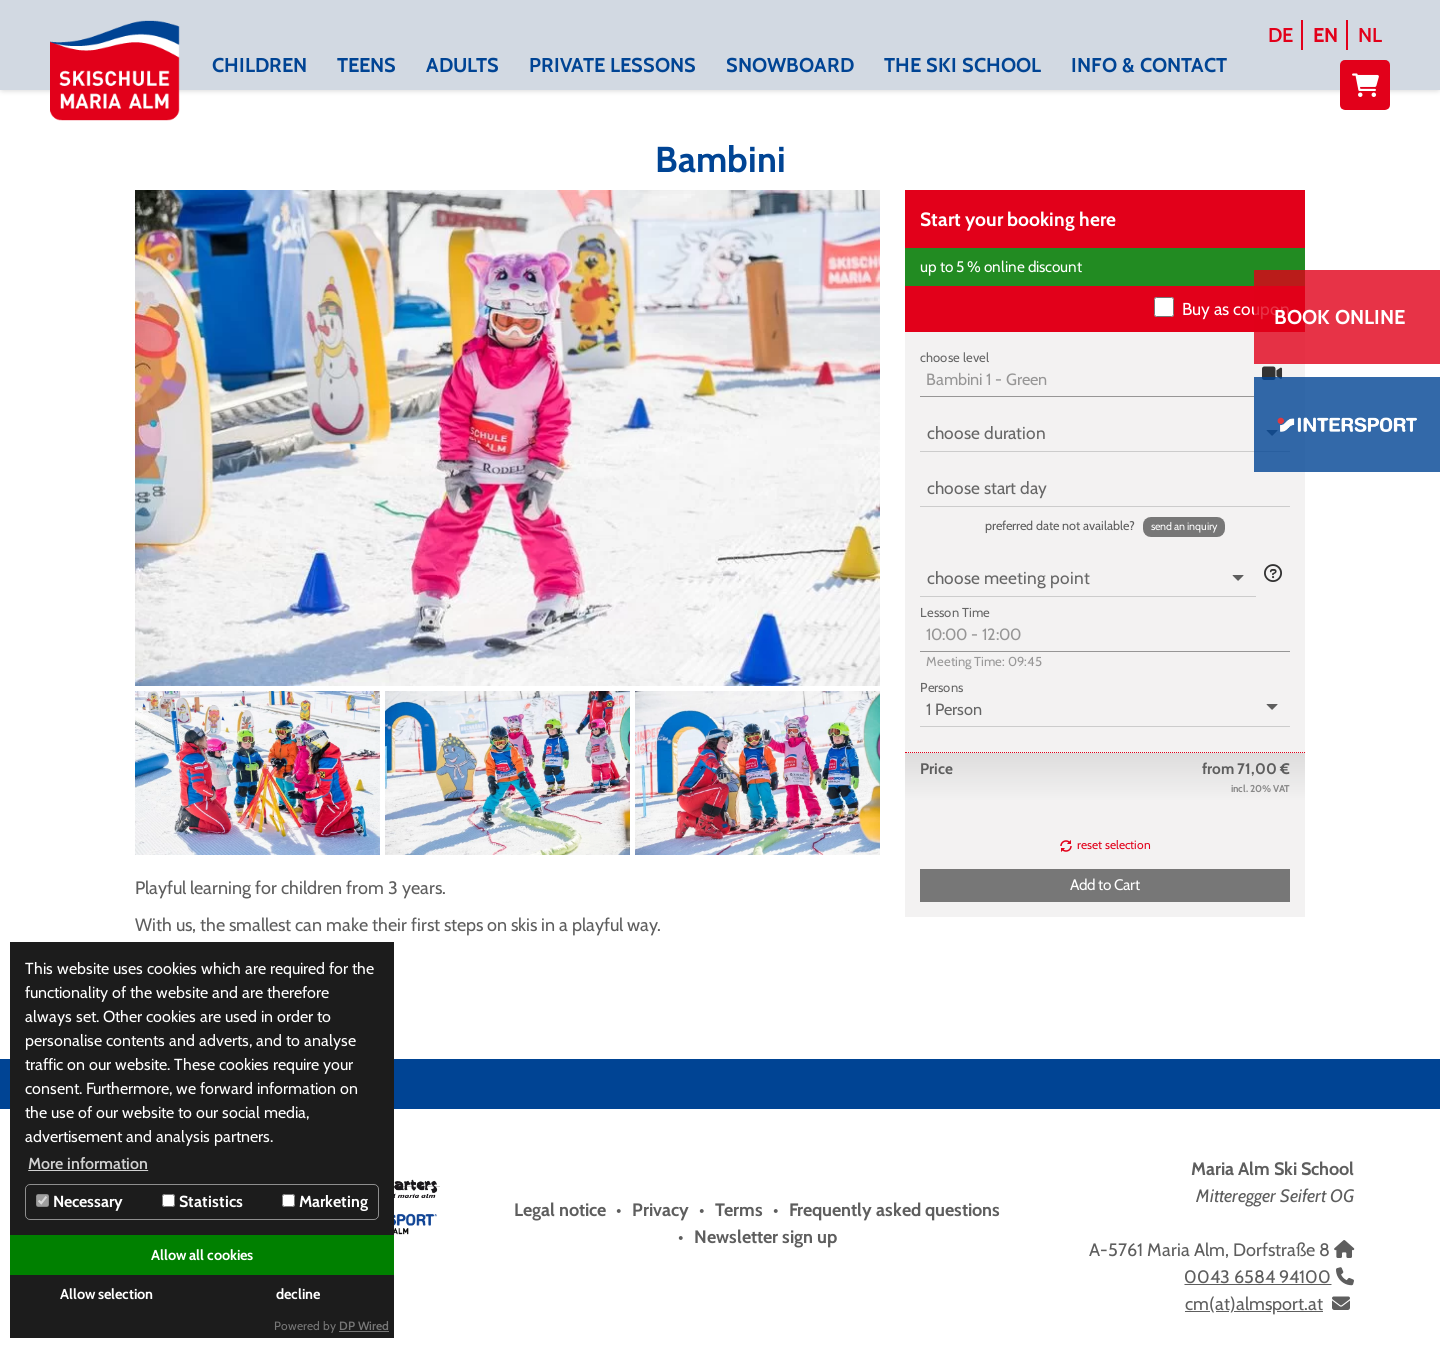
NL (1370, 35)
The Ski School (962, 65)
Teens (366, 65)
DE (1280, 35)
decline (298, 1294)
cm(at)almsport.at (1254, 1304)
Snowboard (790, 65)
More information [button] (88, 1163)
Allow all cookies (202, 1255)
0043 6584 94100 (1257, 1277)
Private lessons (612, 65)
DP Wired (364, 1325)
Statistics (202, 1201)
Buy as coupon (1236, 308)
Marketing (325, 1201)
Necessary (79, 1201)
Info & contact (1149, 65)
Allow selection (106, 1294)
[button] (1184, 527)
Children (259, 65)
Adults (462, 65)
